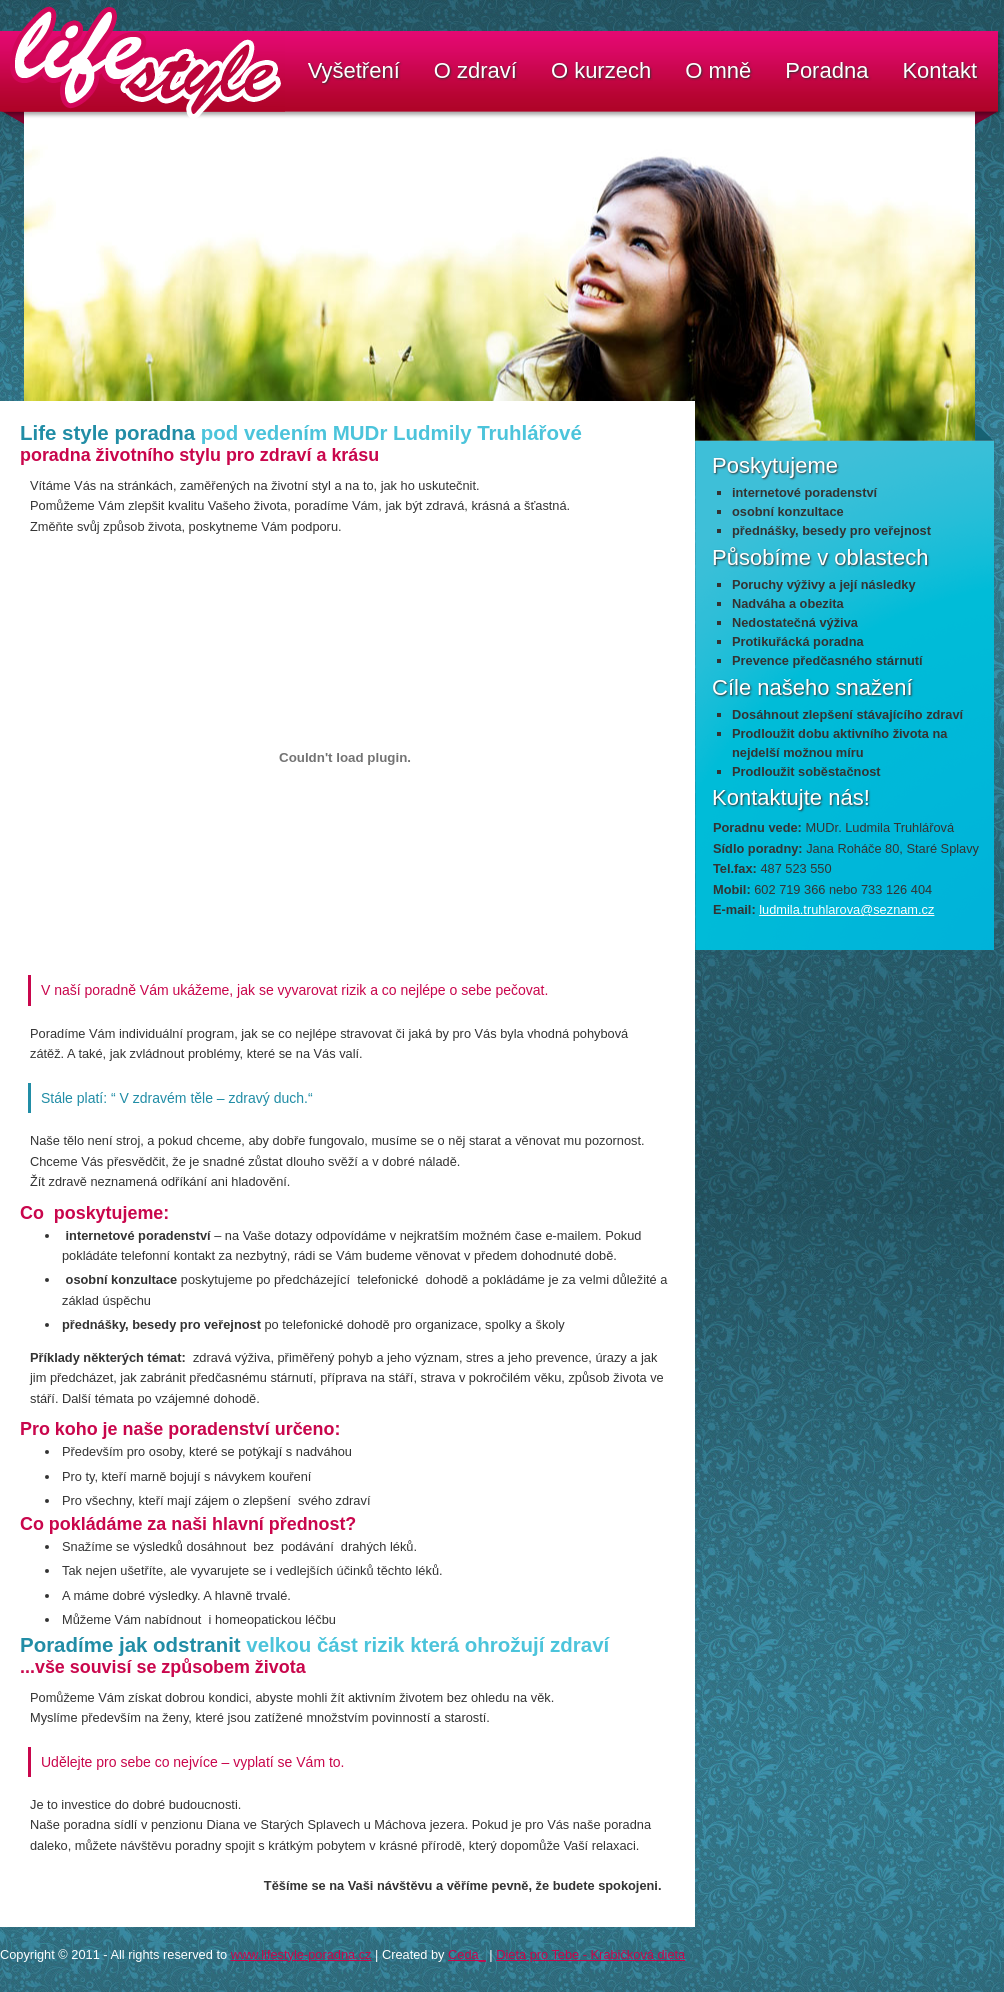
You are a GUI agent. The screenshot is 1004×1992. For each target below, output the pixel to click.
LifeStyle (19, 35)
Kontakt (939, 70)
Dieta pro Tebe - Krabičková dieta (590, 1954)
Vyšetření (354, 70)
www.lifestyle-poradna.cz (301, 1954)
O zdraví (475, 70)
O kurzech (601, 70)
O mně (718, 70)
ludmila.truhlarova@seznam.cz (846, 909)
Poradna (826, 70)
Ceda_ (467, 1954)
